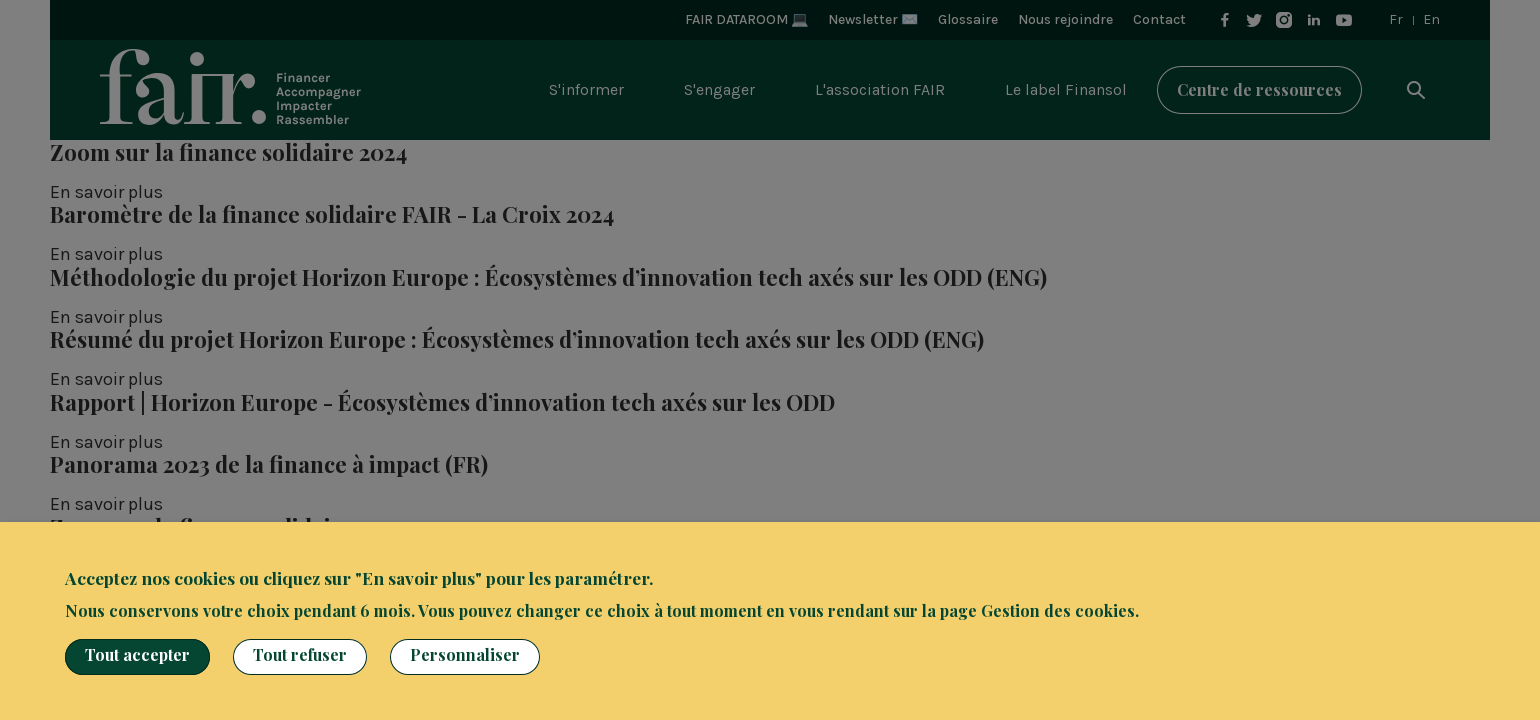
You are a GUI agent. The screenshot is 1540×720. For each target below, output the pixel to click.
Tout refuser (300, 654)
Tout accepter (137, 654)
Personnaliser (465, 654)
